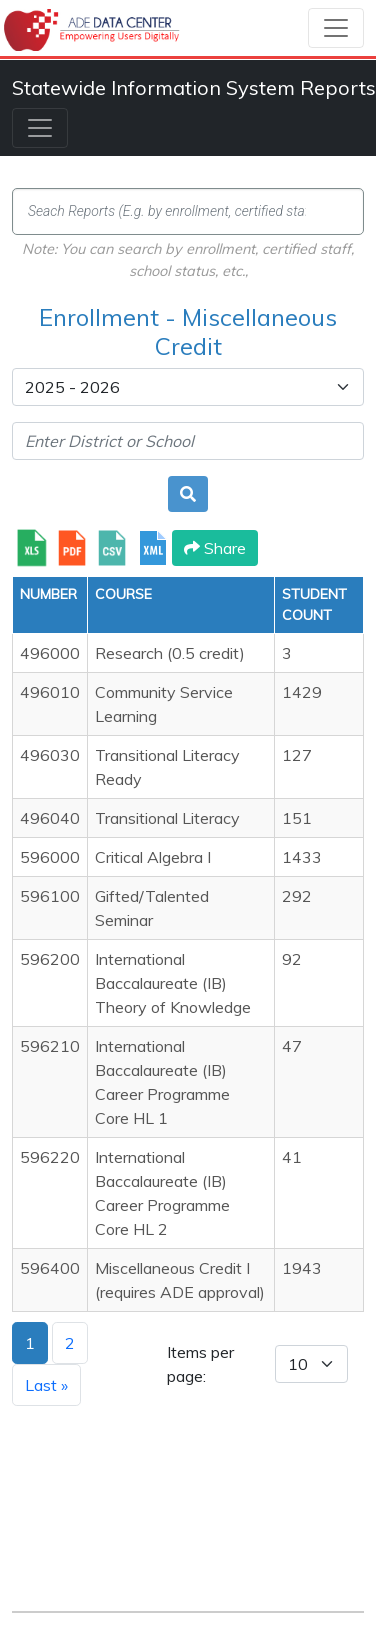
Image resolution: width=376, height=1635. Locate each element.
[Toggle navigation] (336, 28)
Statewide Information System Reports (194, 87)
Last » (46, 1385)
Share (215, 548)
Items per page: (200, 1364)
